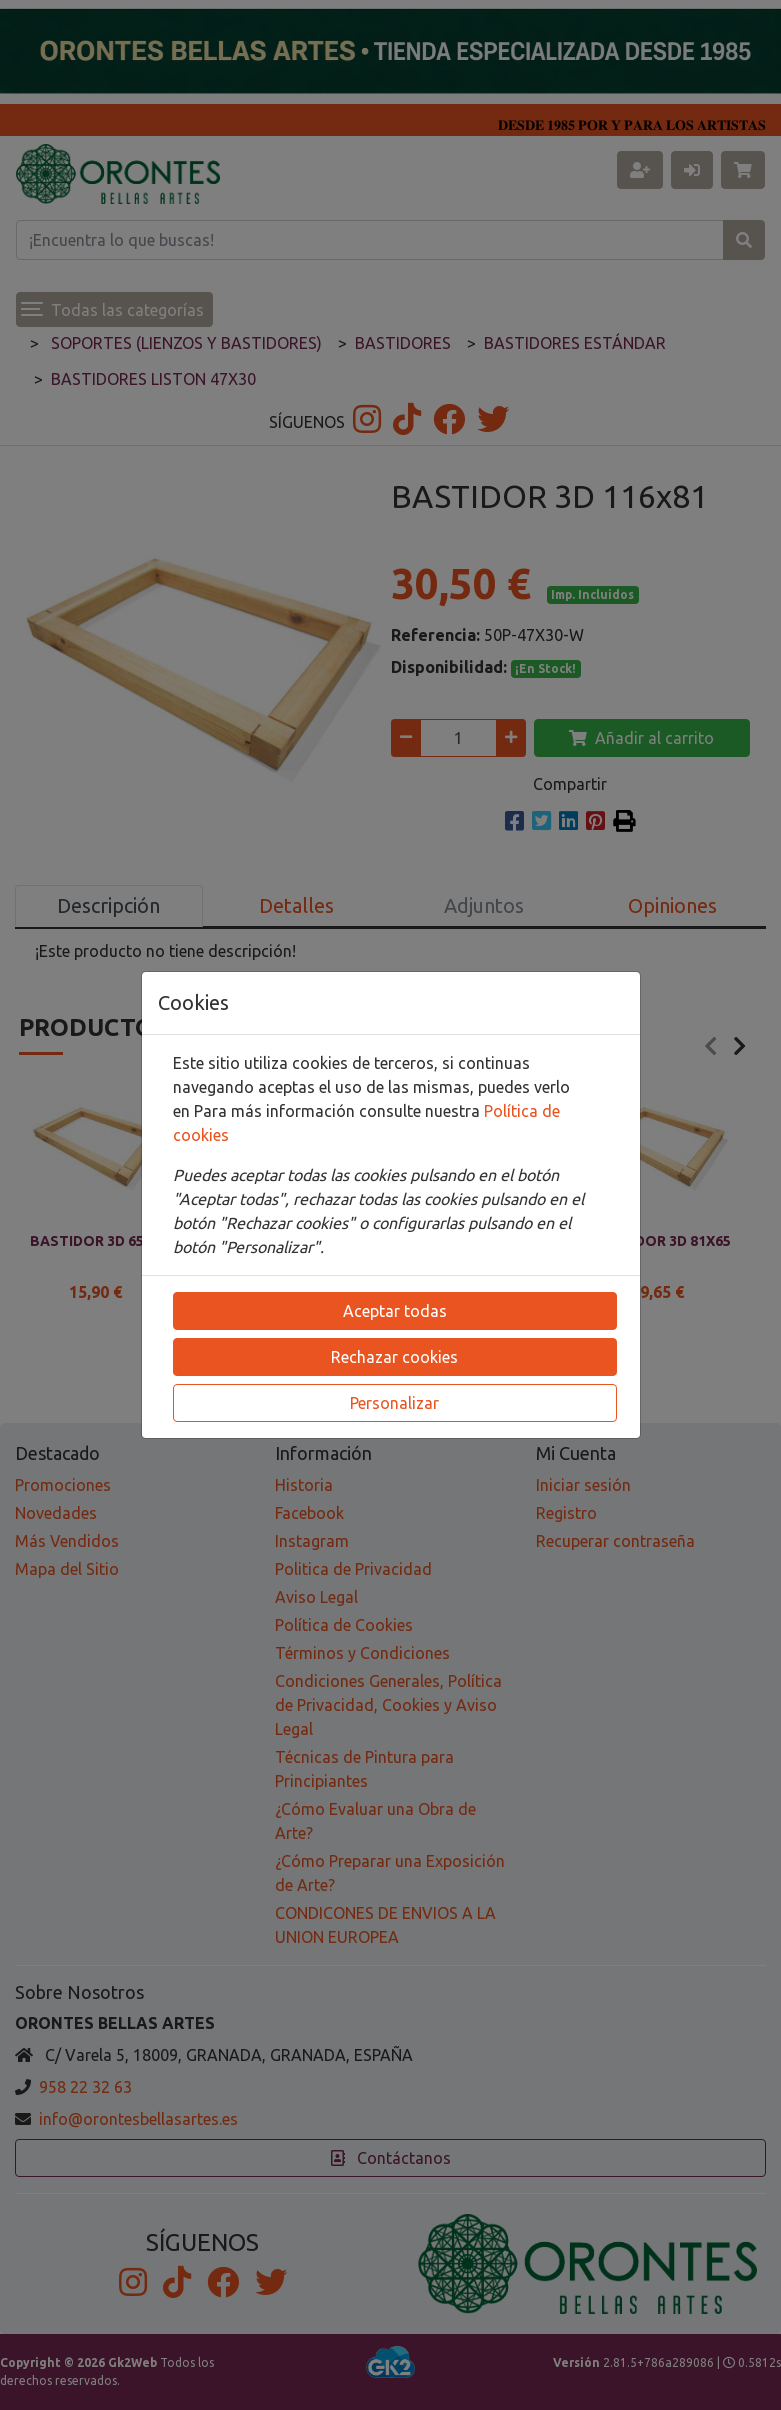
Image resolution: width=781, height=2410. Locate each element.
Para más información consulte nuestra (339, 1111)
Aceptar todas (395, 1311)
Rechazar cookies (394, 1357)
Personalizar (394, 1403)
